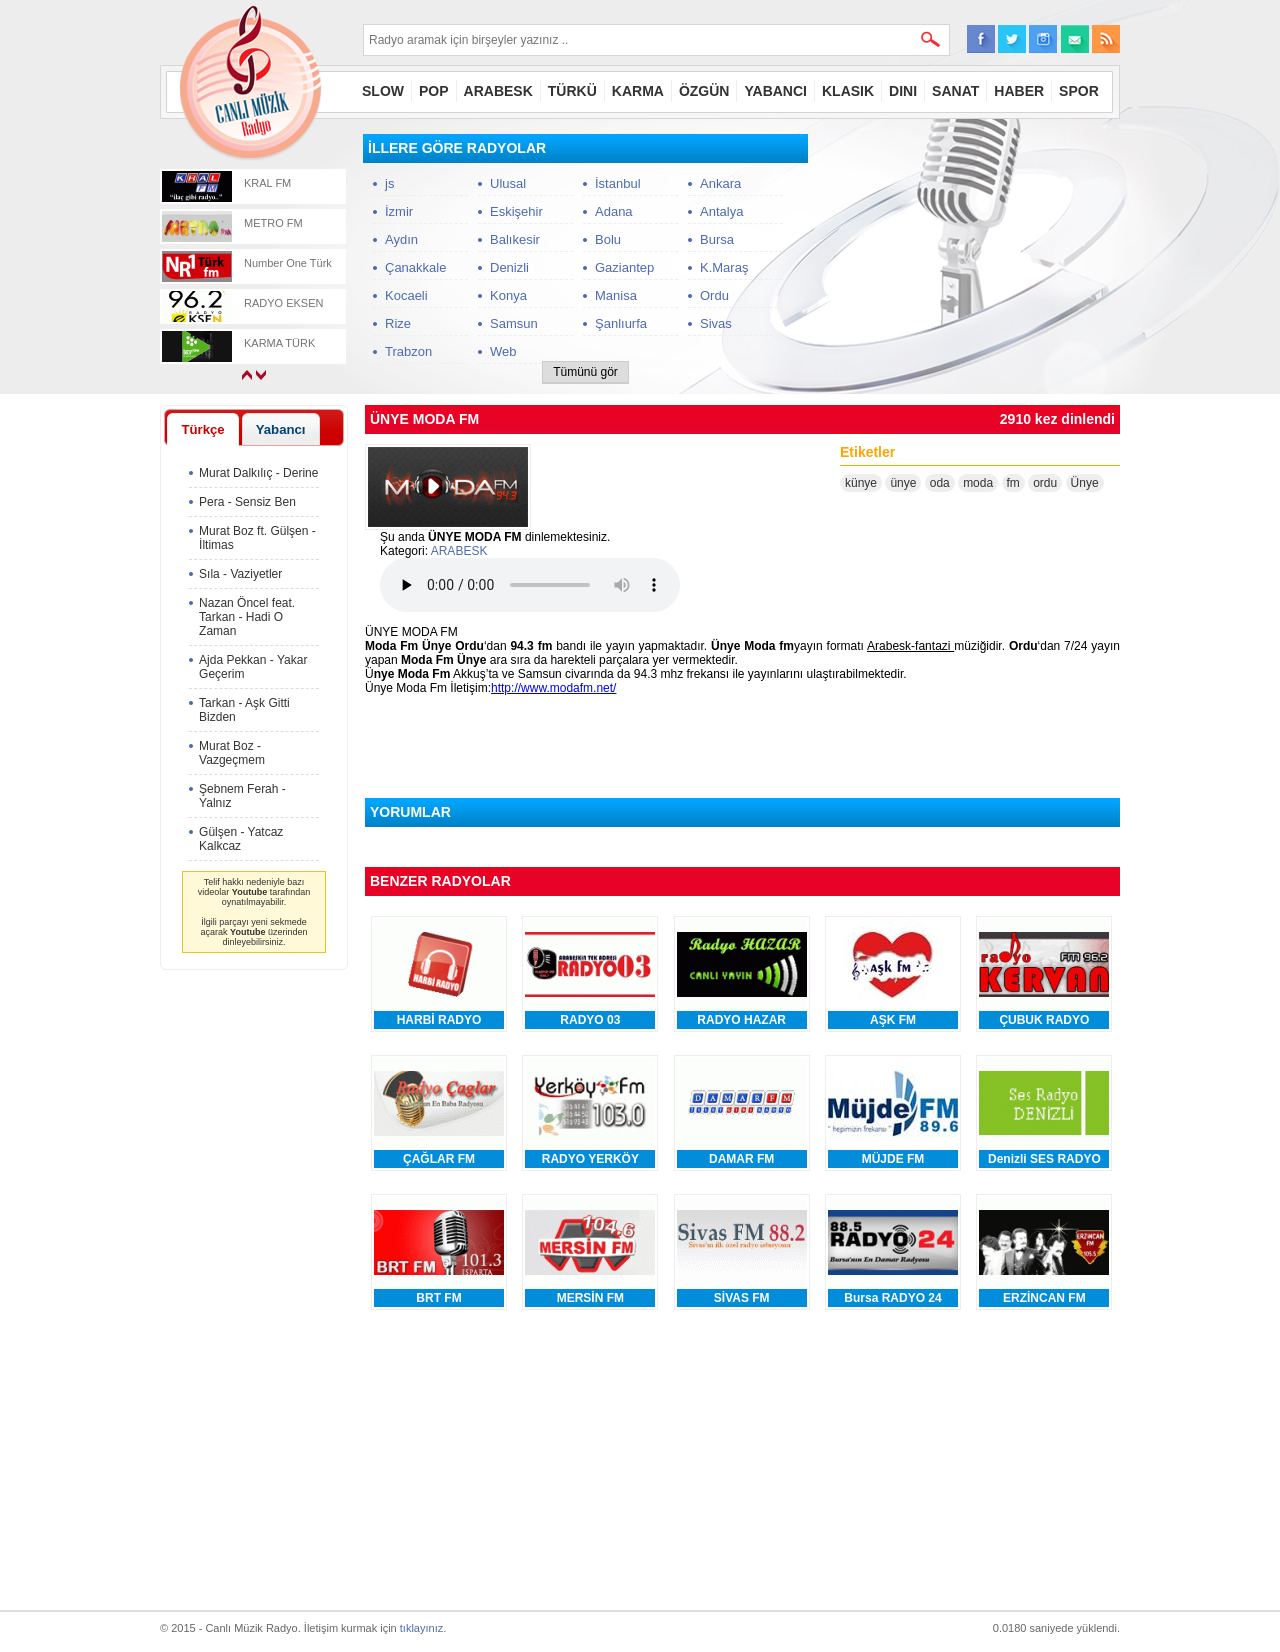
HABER (1019, 91)
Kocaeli (406, 295)
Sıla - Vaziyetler (240, 574)
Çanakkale (415, 267)
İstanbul (618, 183)
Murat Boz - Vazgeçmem (232, 753)
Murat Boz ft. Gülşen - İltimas (257, 538)
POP (434, 91)
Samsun (514, 323)
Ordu (714, 295)
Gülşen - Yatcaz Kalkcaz (241, 839)
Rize (398, 323)
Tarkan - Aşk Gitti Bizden (244, 710)
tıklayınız (421, 1628)
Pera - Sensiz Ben (247, 502)
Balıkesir (515, 239)
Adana (614, 211)
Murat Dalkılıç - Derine (258, 473)
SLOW (383, 91)
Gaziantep (624, 267)
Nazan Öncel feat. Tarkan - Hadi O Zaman (247, 617)
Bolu (608, 239)
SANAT (955, 91)
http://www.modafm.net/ (553, 688)
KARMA (638, 91)
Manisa (616, 295)
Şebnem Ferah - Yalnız (242, 796)
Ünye (1085, 483)
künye (861, 483)
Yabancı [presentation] (281, 429)
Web (503, 351)
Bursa (717, 239)
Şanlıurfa (621, 323)
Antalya (721, 211)
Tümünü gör (585, 372)
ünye (903, 483)
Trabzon (408, 351)
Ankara (720, 183)
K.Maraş (724, 267)
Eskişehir (516, 211)
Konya (508, 295)
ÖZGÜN (704, 91)
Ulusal (508, 183)
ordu (1045, 483)
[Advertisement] (970, 259)
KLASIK (848, 91)
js (389, 183)
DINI (903, 91)
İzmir (399, 211)
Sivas (716, 323)
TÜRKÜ (572, 91)
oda (940, 483)
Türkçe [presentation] (202, 429)
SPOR (1079, 91)
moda (978, 483)
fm (1013, 483)
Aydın (401, 239)
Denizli (509, 267)
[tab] (203, 429)
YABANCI (775, 91)
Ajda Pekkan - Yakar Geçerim (253, 667)
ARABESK (498, 91)
